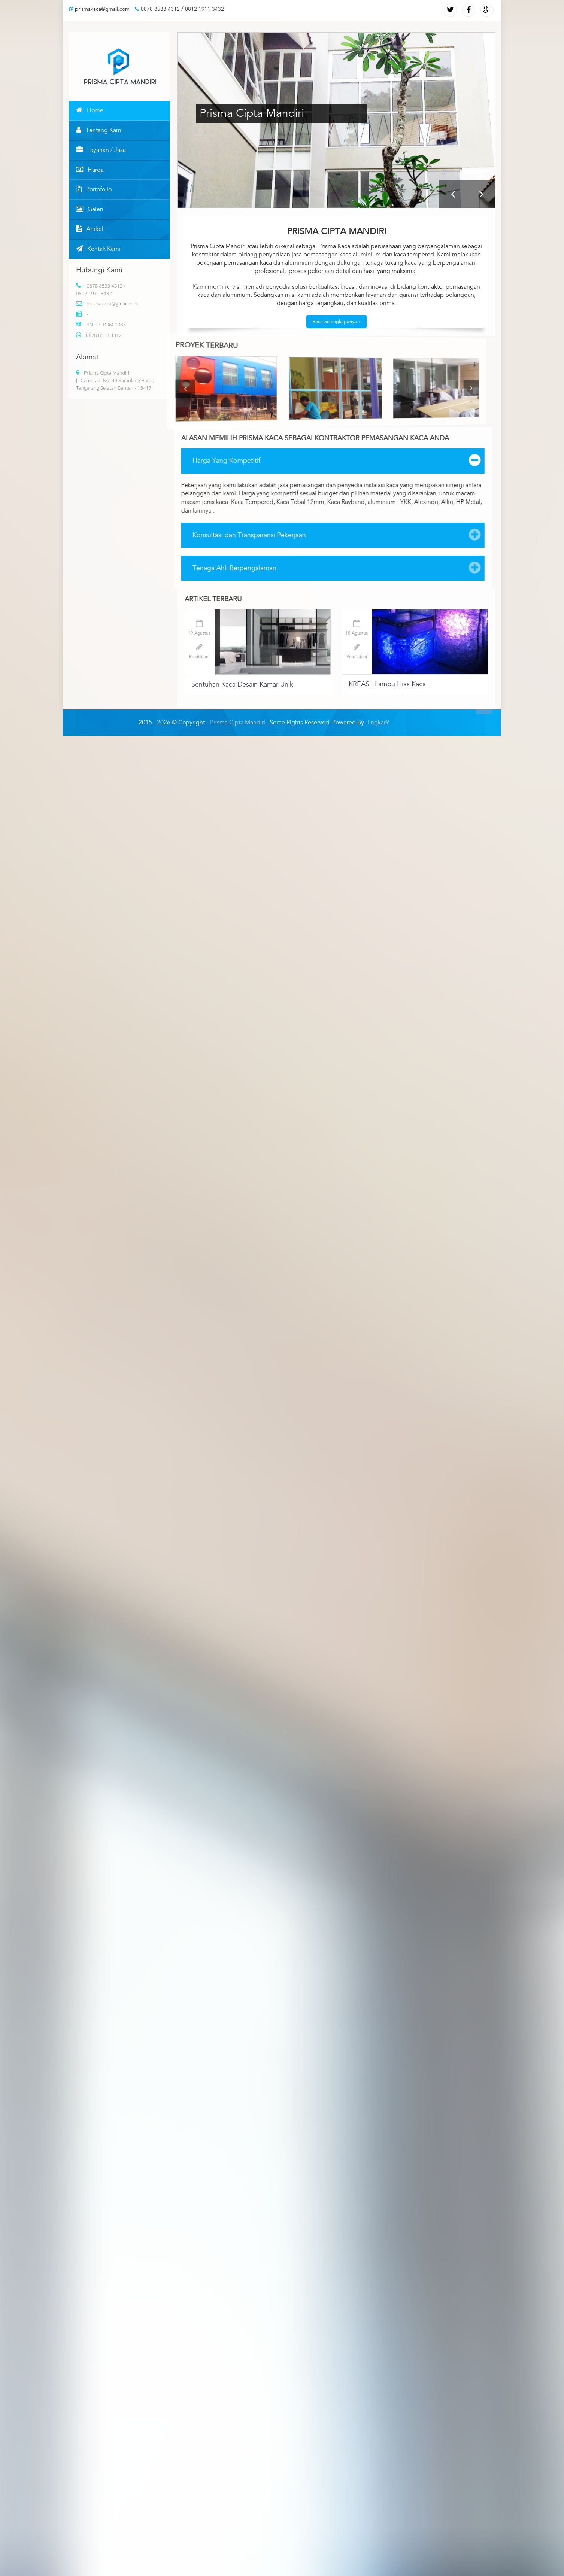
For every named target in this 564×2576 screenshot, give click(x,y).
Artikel (89, 229)
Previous (453, 194)
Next (481, 194)
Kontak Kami (98, 249)
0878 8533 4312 (157, 9)
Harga (90, 170)
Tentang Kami (99, 130)
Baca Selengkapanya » (336, 322)
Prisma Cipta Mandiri (238, 722)
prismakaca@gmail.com (99, 9)
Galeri (89, 209)
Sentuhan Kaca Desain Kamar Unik (242, 684)
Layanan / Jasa (101, 150)
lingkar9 (378, 722)
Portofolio (94, 189)
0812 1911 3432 (204, 9)
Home (89, 110)
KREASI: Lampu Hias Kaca (387, 684)
